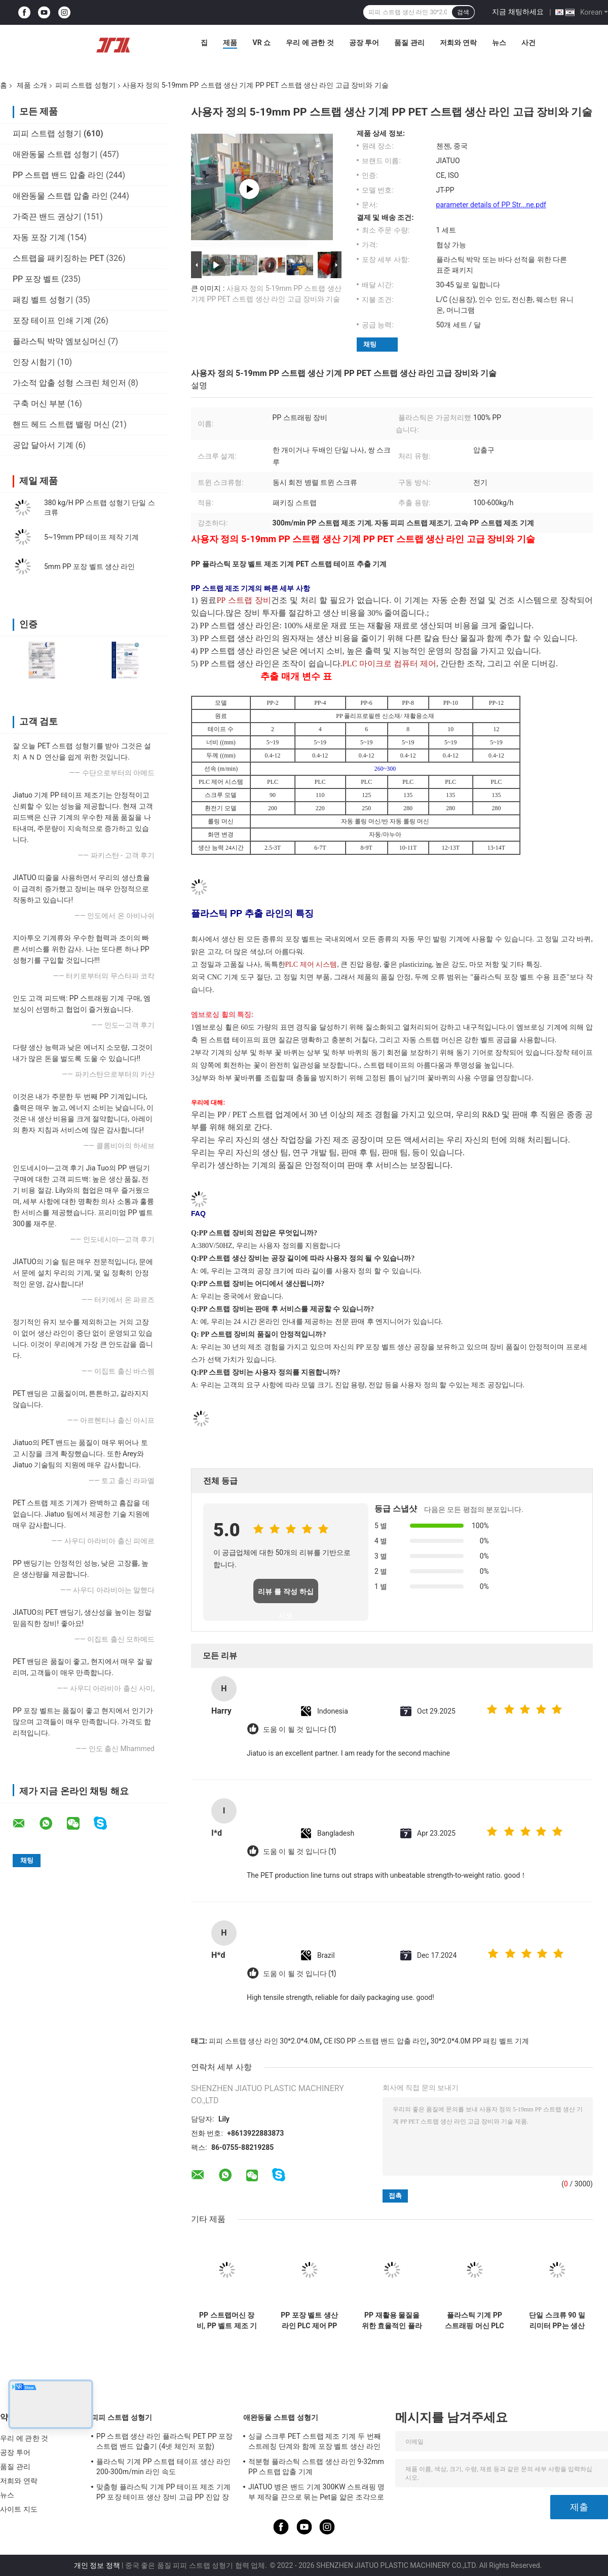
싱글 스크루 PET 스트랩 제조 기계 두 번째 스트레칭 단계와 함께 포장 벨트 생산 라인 (314, 2441)
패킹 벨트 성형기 (43, 300)
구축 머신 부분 (39, 403)
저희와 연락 (458, 43)
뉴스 (499, 43)
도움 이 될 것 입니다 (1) (299, 1729)
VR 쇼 (261, 43)
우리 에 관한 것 (309, 43)
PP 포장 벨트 (36, 279)
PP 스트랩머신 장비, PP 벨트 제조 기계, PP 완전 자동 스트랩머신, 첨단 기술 (227, 2320)
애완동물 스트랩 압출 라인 (60, 196)
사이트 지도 (18, 2509)
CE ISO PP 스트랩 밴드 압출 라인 (375, 2041)
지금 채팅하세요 (517, 12)
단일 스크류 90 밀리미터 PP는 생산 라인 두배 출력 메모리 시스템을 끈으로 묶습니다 (557, 2320)
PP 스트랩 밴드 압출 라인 (58, 175)
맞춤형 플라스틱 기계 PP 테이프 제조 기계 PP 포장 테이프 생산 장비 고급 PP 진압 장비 (163, 2493)
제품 (230, 43)
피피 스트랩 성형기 (85, 85)
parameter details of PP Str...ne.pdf (491, 205)
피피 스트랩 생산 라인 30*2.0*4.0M (264, 2041)
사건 (528, 43)
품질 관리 (409, 43)
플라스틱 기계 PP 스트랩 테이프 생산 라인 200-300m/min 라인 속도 (163, 2466)
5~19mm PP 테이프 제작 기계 (91, 537)
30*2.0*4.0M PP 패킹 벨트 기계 (480, 2041)
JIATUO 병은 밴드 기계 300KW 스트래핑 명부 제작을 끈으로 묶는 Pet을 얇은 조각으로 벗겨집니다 (316, 2493)
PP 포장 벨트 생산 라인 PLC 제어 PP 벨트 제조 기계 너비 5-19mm (309, 2320)
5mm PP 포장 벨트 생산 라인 (89, 566)
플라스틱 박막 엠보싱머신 (59, 341)
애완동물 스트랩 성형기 (55, 154)
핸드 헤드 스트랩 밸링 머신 (61, 424)
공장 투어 (364, 43)
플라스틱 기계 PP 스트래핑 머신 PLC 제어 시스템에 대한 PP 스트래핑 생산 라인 (474, 2320)
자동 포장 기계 (39, 237)
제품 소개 (32, 85)
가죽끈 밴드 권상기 (47, 216)
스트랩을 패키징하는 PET (58, 258)
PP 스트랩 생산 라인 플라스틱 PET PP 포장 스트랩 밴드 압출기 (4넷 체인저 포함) (164, 2441)
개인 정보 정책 (97, 2565)
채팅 (369, 344)
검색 (463, 12)
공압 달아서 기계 (43, 445)
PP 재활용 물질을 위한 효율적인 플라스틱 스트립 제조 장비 (392, 2320)
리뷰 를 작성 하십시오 (286, 1595)
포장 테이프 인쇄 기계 (52, 320)
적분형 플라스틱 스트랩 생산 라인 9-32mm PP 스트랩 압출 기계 (316, 2466)
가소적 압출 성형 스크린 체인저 (69, 383)
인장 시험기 (34, 362)
